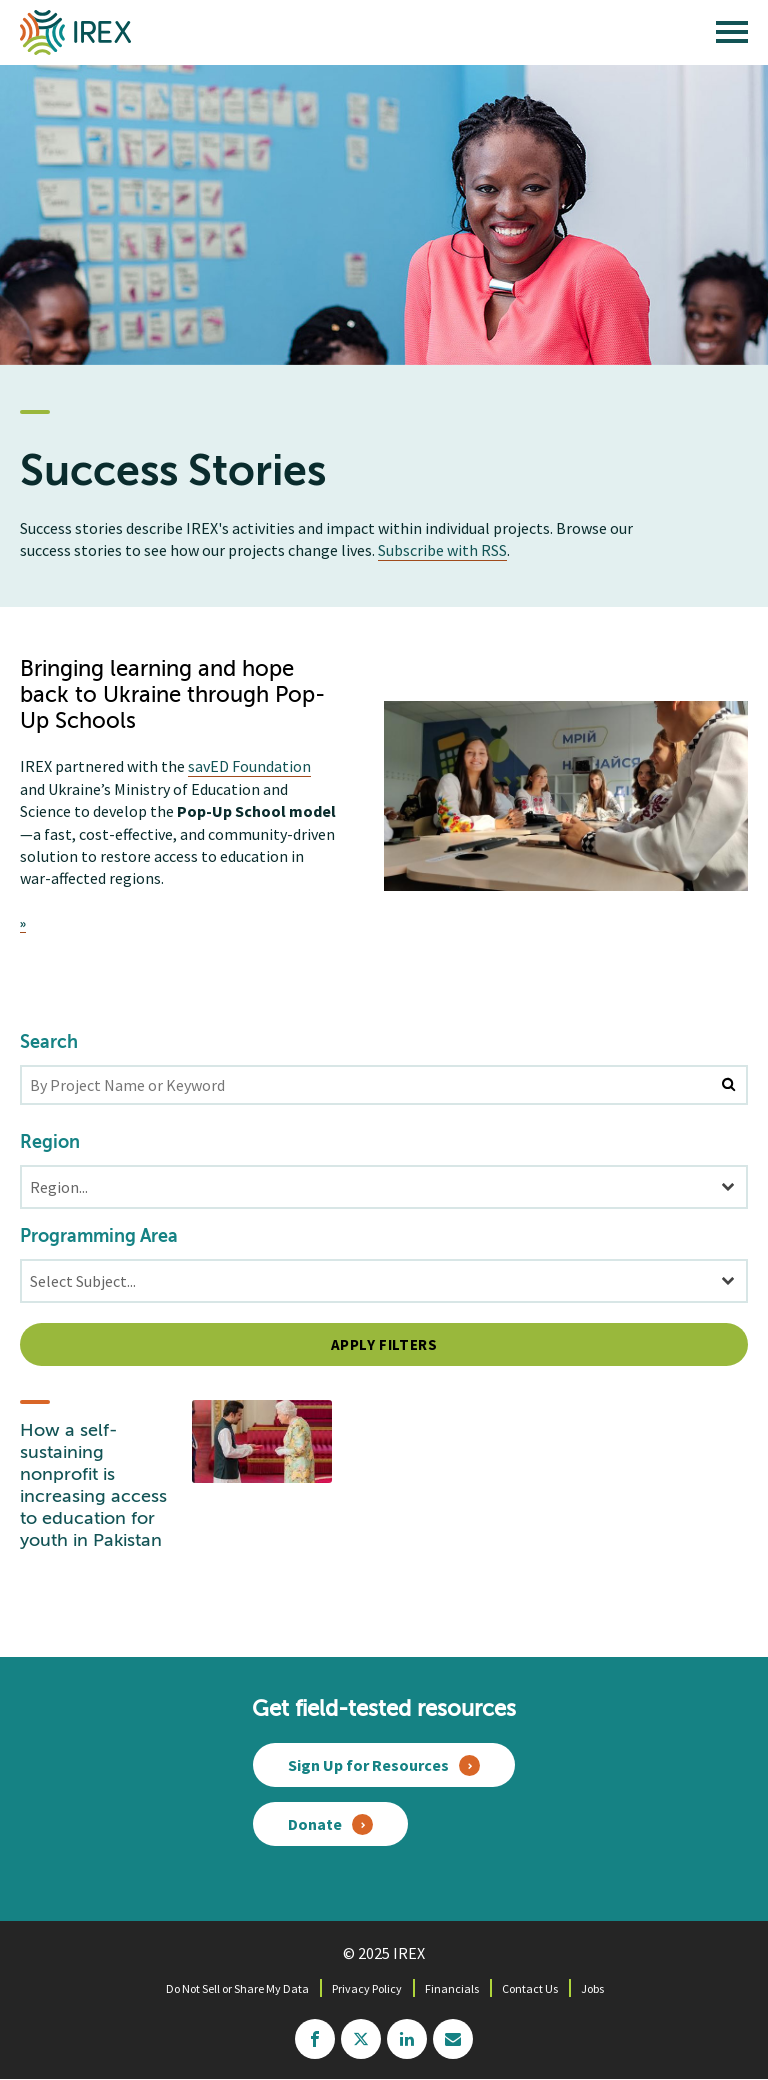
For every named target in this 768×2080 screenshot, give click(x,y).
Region (50, 1143)
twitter (361, 2039)
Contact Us (530, 1988)
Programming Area (99, 1237)
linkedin (407, 2039)
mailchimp (453, 2039)
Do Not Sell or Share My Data (237, 1988)
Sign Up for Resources (368, 1765)
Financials (452, 1988)
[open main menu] (732, 37)
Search (49, 1043)
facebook (315, 2039)
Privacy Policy (367, 1988)
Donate (315, 1824)
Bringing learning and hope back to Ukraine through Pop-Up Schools (172, 696)
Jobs (592, 1988)
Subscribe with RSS (442, 550)
